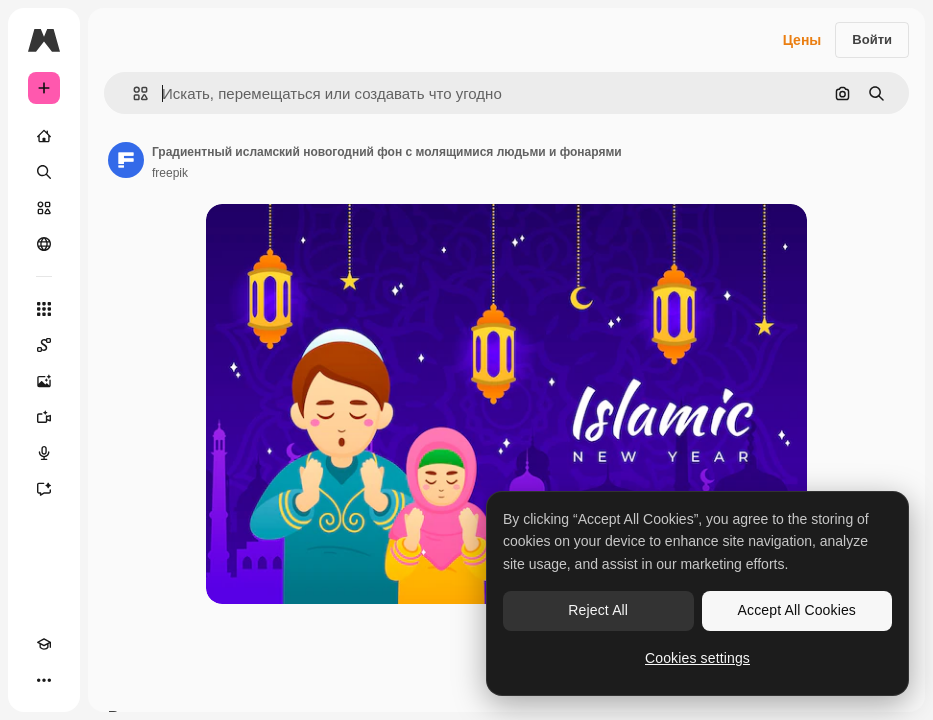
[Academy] (44, 644)
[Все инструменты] (44, 309)
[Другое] (44, 680)
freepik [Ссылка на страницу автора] (170, 173)
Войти (872, 39)
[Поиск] (44, 172)
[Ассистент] (44, 489)
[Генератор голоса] (44, 453)
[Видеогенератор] (44, 417)
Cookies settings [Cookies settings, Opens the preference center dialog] (697, 658)
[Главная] (44, 136)
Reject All (598, 610)
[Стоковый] (44, 208)
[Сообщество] (44, 244)
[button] (132, 93)
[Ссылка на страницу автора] (126, 160)
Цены (802, 40)
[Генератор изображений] (44, 381)
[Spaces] (44, 345)
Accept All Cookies (797, 610)
